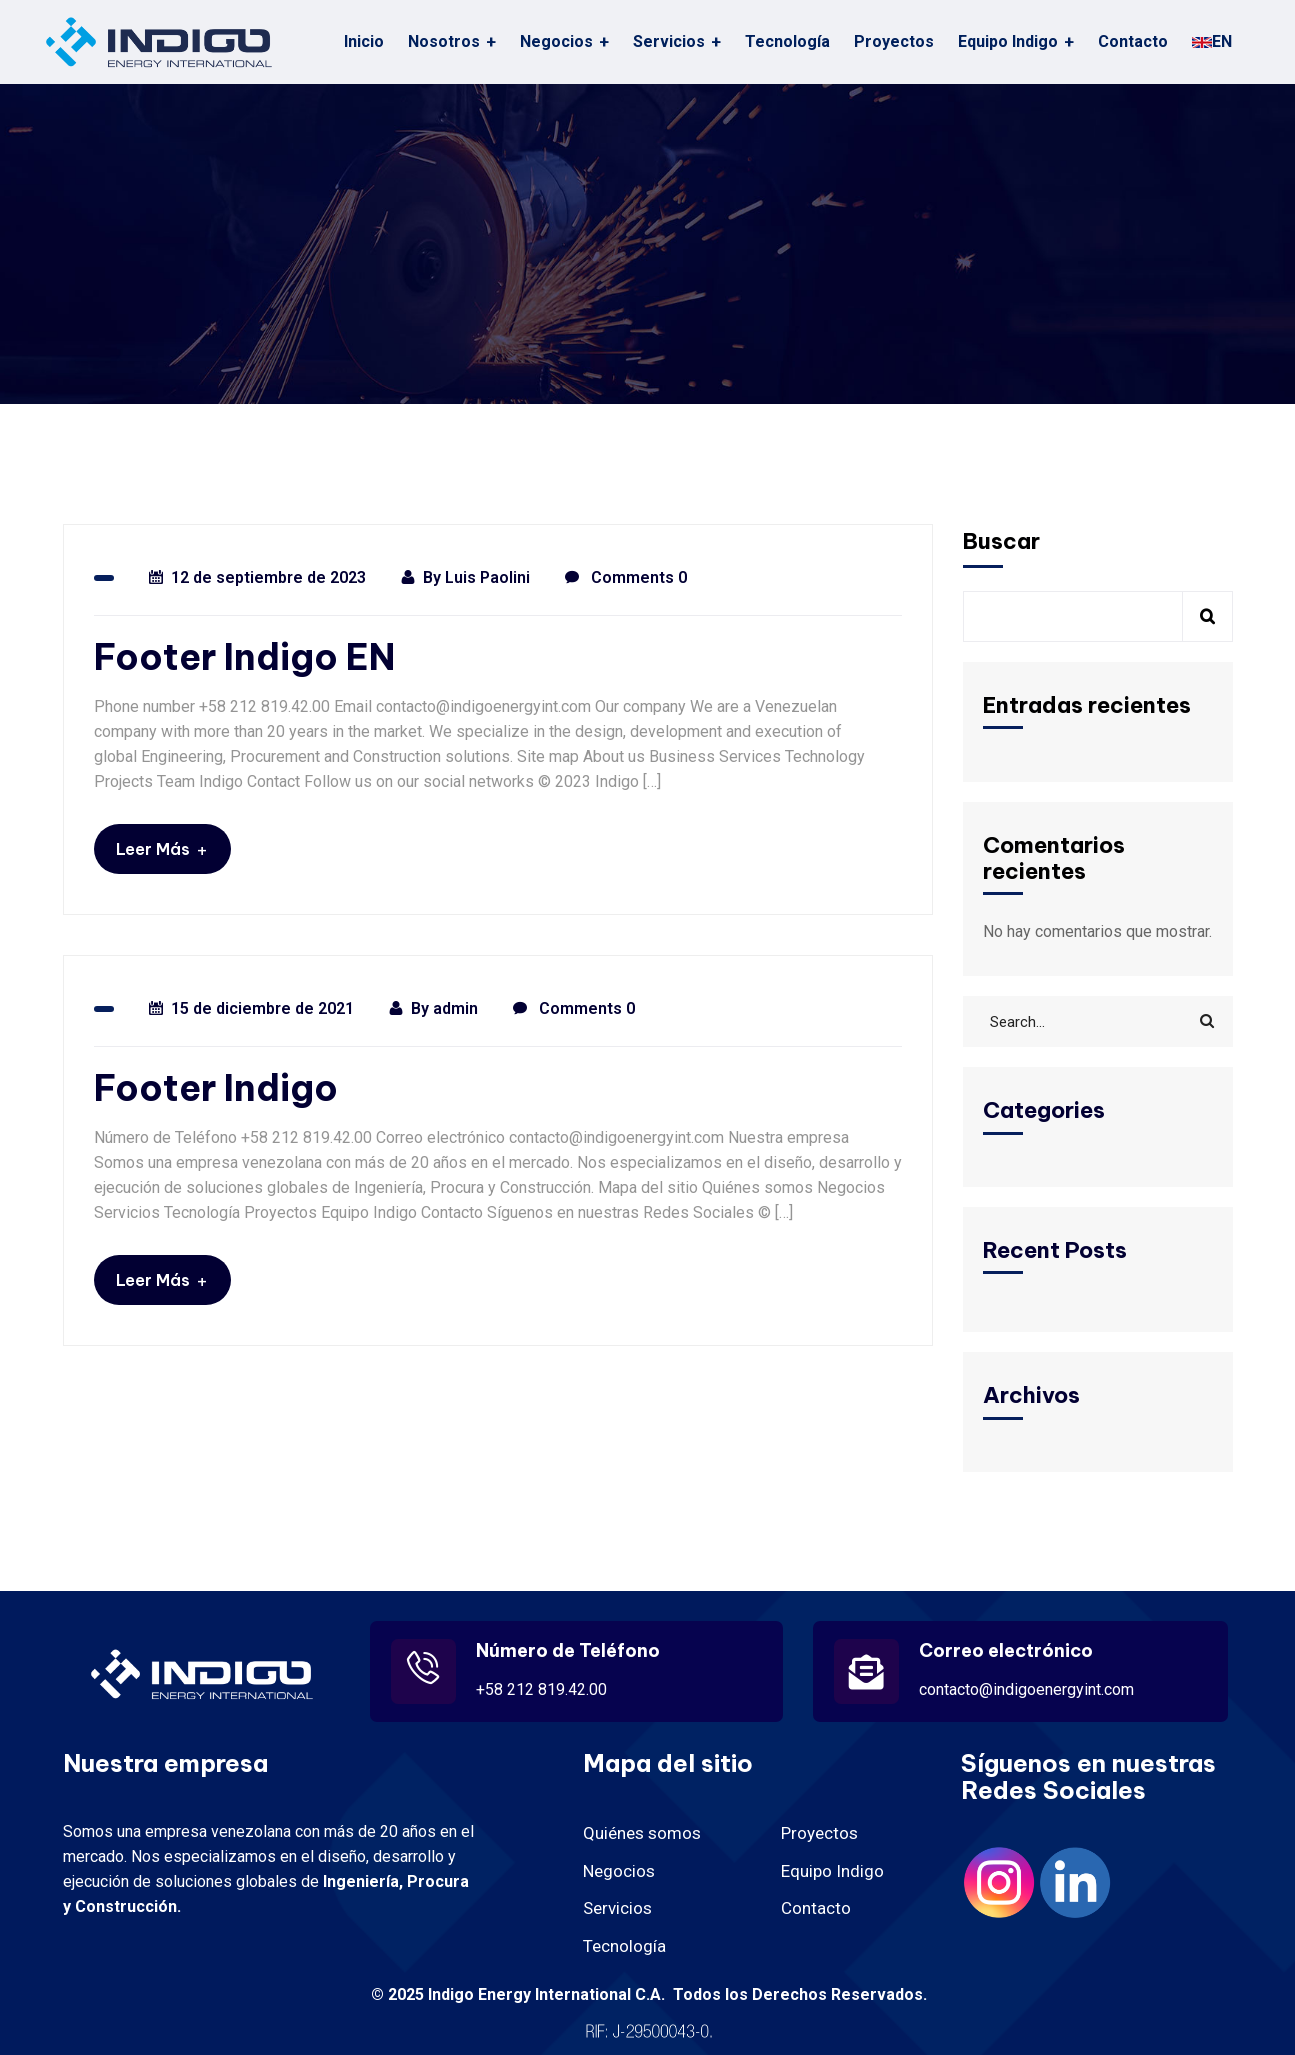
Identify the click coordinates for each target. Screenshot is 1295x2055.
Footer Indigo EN (244, 657)
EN (1212, 41)
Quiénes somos (642, 1833)
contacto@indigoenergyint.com (1026, 1689)
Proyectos (894, 41)
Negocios (619, 1871)
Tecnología (787, 41)
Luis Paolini (487, 577)
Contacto (1133, 41)
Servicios (669, 41)
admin (455, 1008)
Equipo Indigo (1008, 41)
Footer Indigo (216, 1088)
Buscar (1001, 541)
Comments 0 (626, 578)
